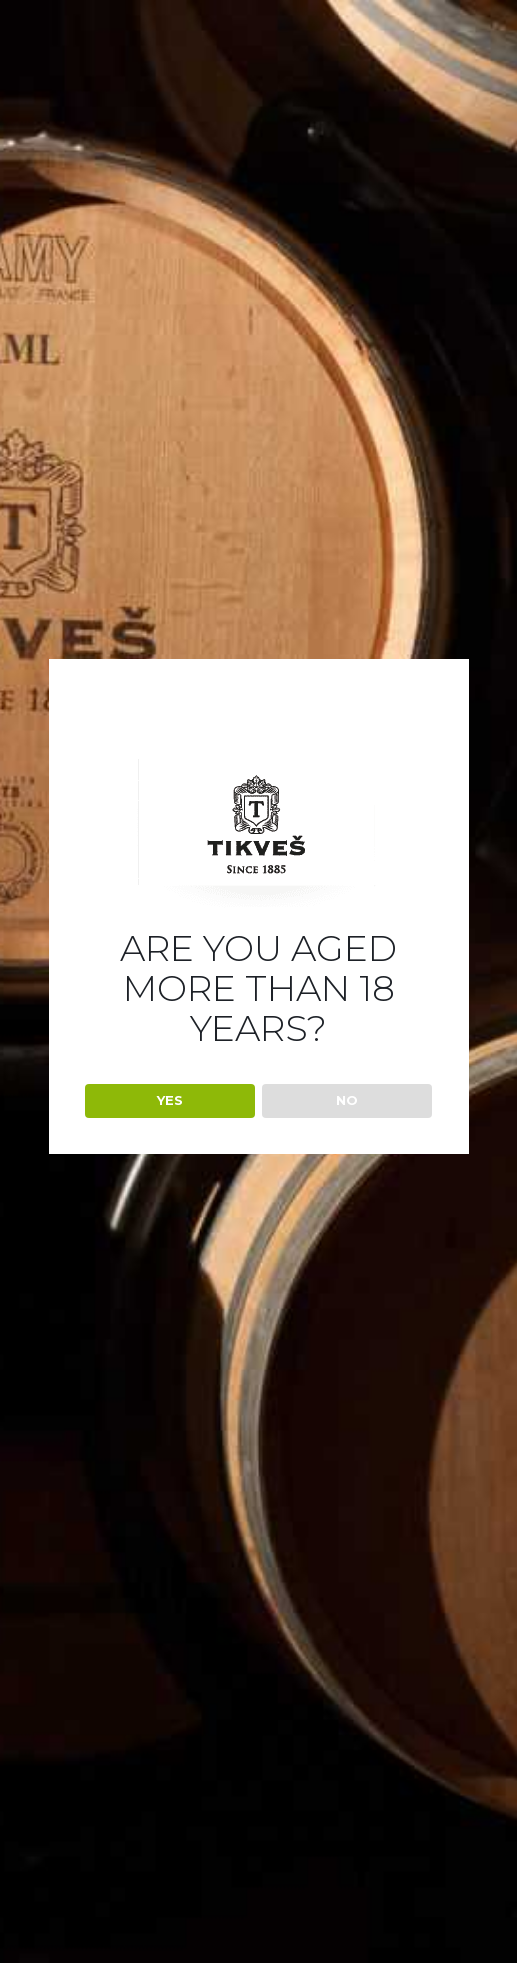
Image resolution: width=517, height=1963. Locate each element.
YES (170, 1100)
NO (347, 1100)
